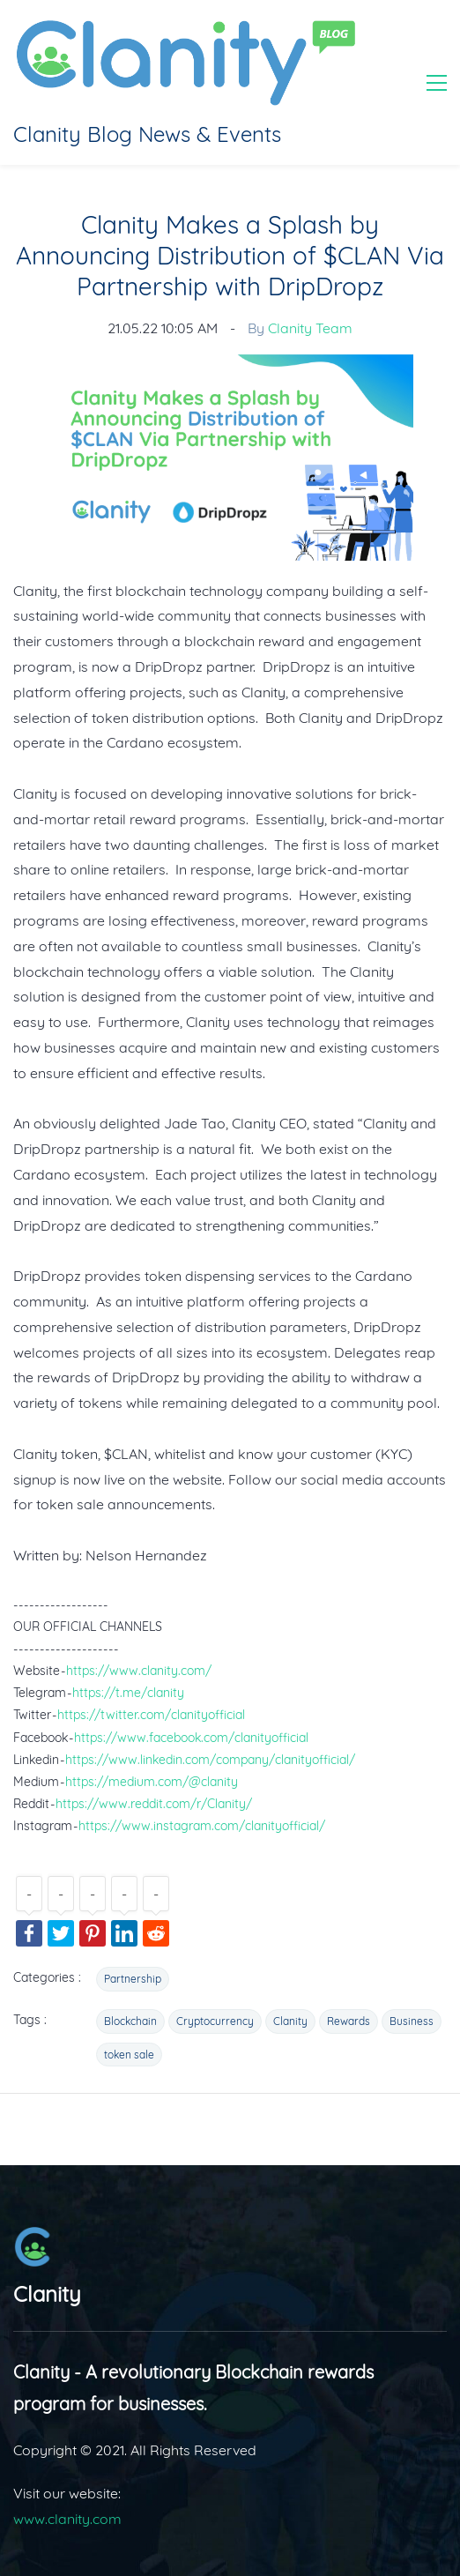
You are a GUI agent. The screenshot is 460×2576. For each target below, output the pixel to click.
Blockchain (130, 2021)
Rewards (348, 2021)
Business (412, 2021)
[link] (230, 367)
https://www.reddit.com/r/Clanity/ (154, 1804)
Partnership (132, 1978)
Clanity (290, 2021)
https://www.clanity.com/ (138, 1671)
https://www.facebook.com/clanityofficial (191, 1738)
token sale (129, 2054)
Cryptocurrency (215, 2021)
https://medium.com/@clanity (151, 1782)
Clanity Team (310, 328)
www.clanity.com (67, 2519)
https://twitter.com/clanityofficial (151, 1715)
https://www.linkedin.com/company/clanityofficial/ (210, 1760)
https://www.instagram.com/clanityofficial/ (201, 1826)
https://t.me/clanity (128, 1693)
